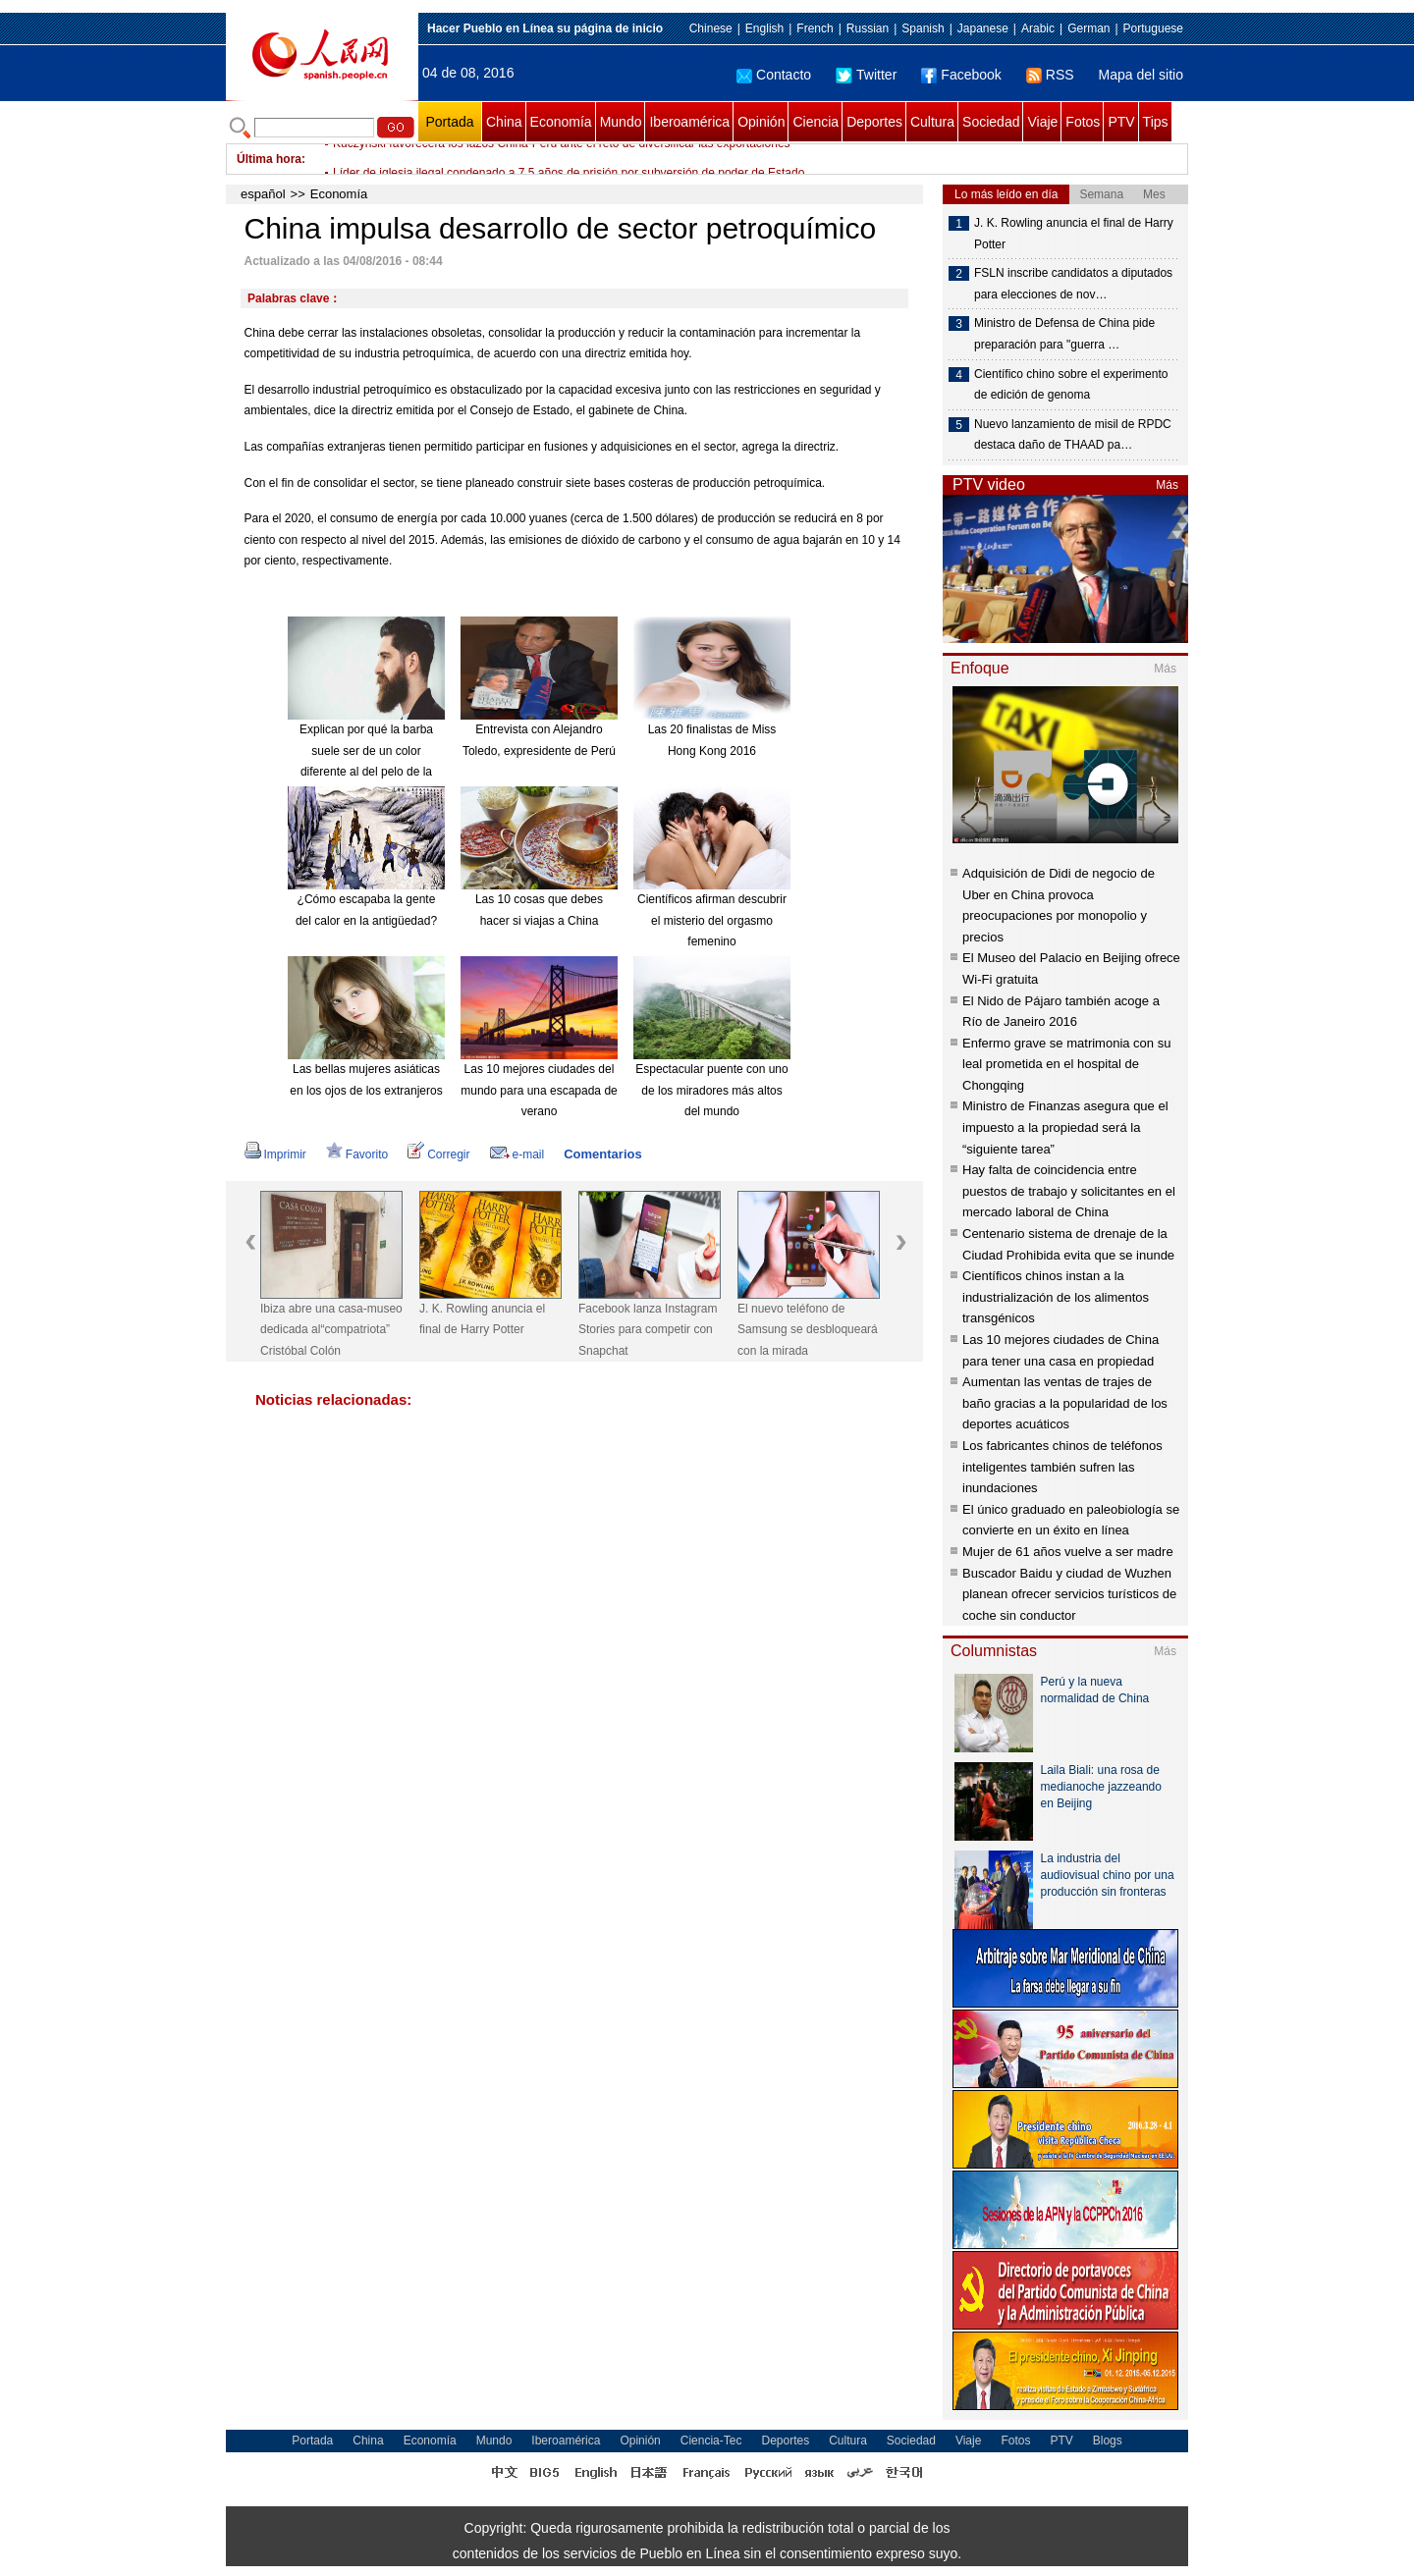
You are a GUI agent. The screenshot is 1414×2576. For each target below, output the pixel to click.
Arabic (1038, 28)
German (1088, 28)
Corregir (438, 1154)
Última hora (269, 159)
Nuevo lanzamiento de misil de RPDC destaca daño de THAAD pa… (1072, 435)
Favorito (357, 1154)
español (263, 194)
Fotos (1082, 122)
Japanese (982, 28)
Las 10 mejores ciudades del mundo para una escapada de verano (539, 1090)
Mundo (621, 122)
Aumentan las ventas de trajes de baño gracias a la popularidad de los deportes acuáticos (1065, 1402)
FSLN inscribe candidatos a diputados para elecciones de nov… (1073, 283)
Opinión (761, 122)
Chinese (711, 28)
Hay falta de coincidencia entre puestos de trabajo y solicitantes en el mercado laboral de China (1068, 1190)
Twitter (866, 74)
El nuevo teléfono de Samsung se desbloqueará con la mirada (807, 1330)
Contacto (773, 74)
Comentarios (602, 1154)
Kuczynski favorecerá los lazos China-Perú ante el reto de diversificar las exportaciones (561, 159)
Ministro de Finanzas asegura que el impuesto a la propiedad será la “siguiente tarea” (1065, 1127)
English (764, 28)
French (814, 28)
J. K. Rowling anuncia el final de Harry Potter (482, 1319)
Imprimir (275, 1154)
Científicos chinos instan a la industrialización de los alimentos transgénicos (1055, 1296)
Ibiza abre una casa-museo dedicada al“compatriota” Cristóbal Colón (331, 1330)
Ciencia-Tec (711, 2440)
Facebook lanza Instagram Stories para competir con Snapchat (647, 1330)
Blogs (1107, 2440)
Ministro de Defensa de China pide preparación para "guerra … (1064, 333)
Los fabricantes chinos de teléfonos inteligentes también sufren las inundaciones (1062, 1466)
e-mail (517, 1154)
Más (1167, 485)
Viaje (1042, 122)
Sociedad (990, 122)
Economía (561, 122)
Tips (1156, 122)
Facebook (961, 74)
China (504, 122)
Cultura (932, 122)
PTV (1121, 122)
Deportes (874, 122)
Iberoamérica (689, 122)
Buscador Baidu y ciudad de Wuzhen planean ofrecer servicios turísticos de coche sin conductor (1069, 1594)
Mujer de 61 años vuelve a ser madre (1067, 1551)
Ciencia (815, 122)
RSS (1050, 74)
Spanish (922, 28)
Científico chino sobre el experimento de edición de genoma (1071, 384)
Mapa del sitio (1141, 74)
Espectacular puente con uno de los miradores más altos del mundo (711, 1090)
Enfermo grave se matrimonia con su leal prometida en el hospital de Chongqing (1066, 1064)
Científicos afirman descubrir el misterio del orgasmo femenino (712, 920)
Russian (867, 28)
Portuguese (1153, 28)
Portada (449, 122)
